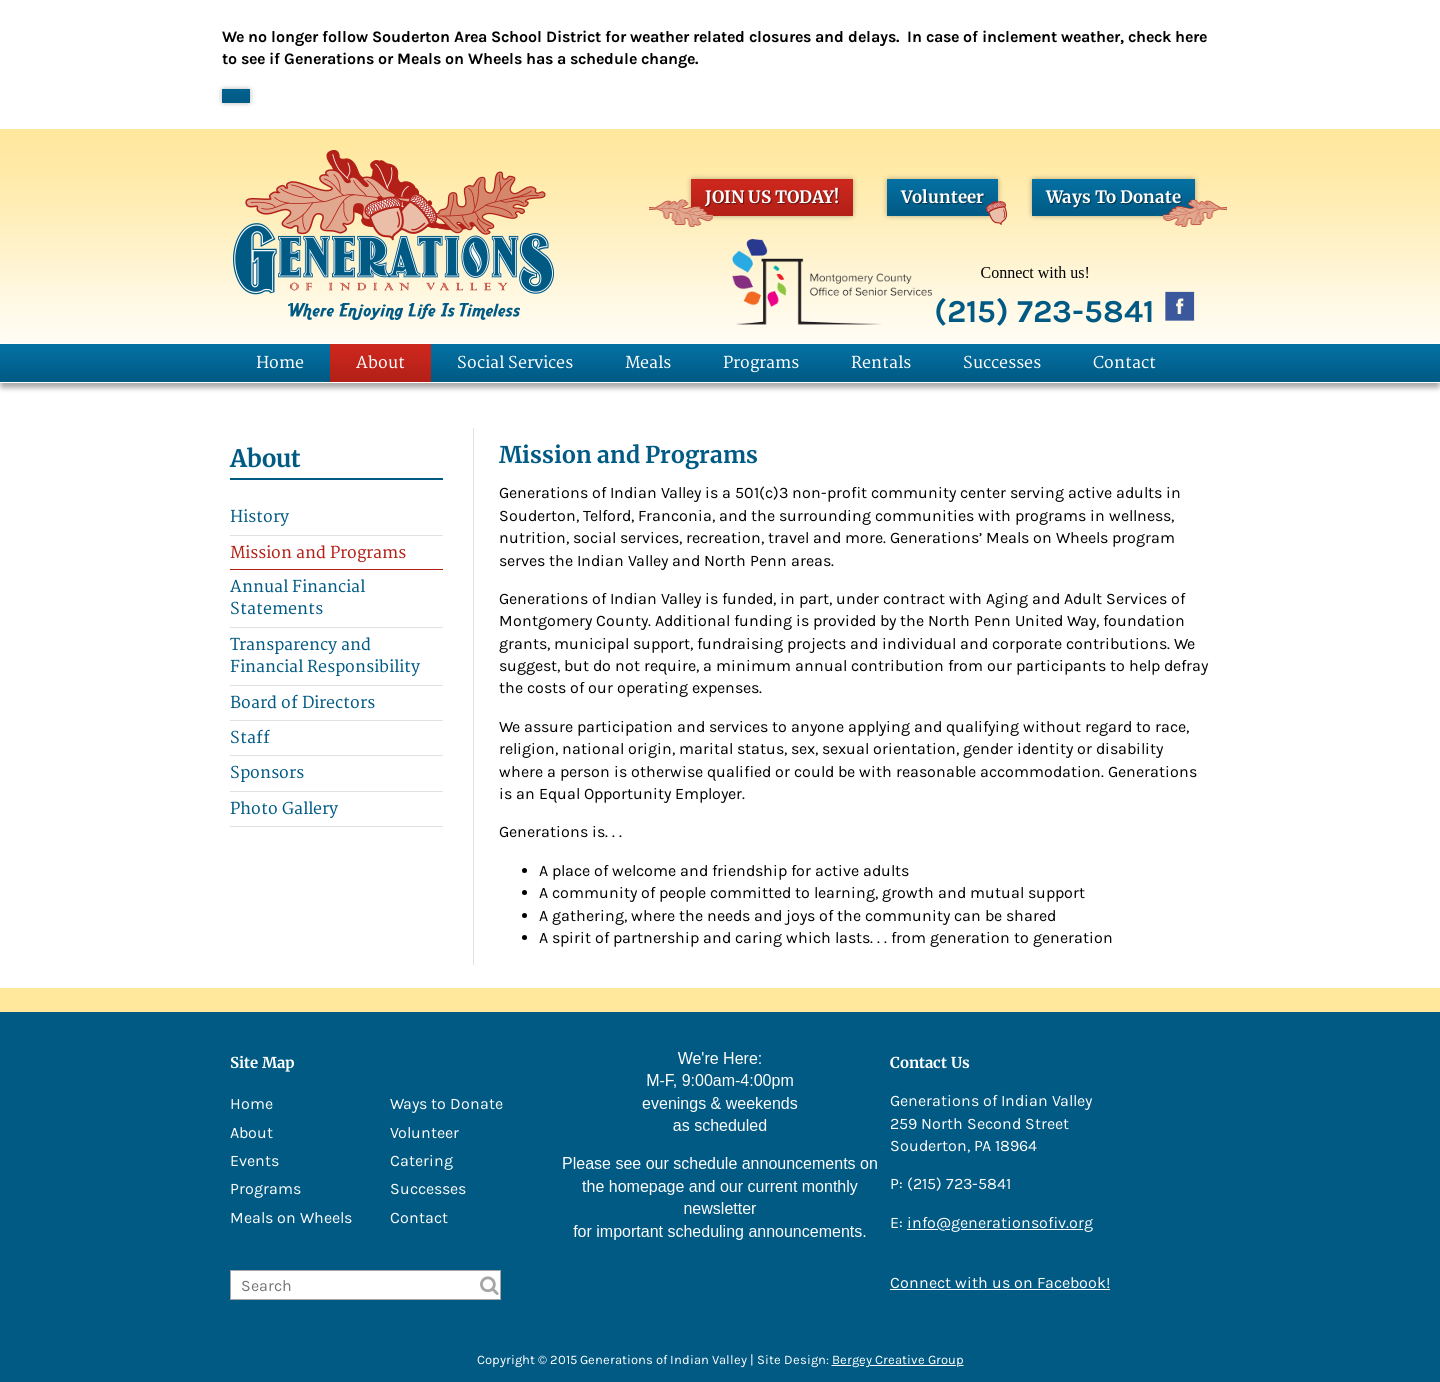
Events (254, 1160)
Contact (1124, 363)
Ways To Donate (1120, 200)
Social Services (515, 363)
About (380, 363)
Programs (761, 363)
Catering (421, 1160)
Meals (648, 363)
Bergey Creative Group (898, 1359)
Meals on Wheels (291, 1217)
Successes (1002, 363)
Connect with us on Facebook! (1000, 1282)
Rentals (881, 363)
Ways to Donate (446, 1103)
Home (280, 363)
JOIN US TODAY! (765, 200)
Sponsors (267, 773)
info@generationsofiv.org (1000, 1222)
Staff (250, 738)
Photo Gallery (284, 809)
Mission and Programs (318, 553)
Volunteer (949, 200)
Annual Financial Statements (297, 598)
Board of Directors (302, 703)
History (259, 517)
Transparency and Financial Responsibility (325, 656)
